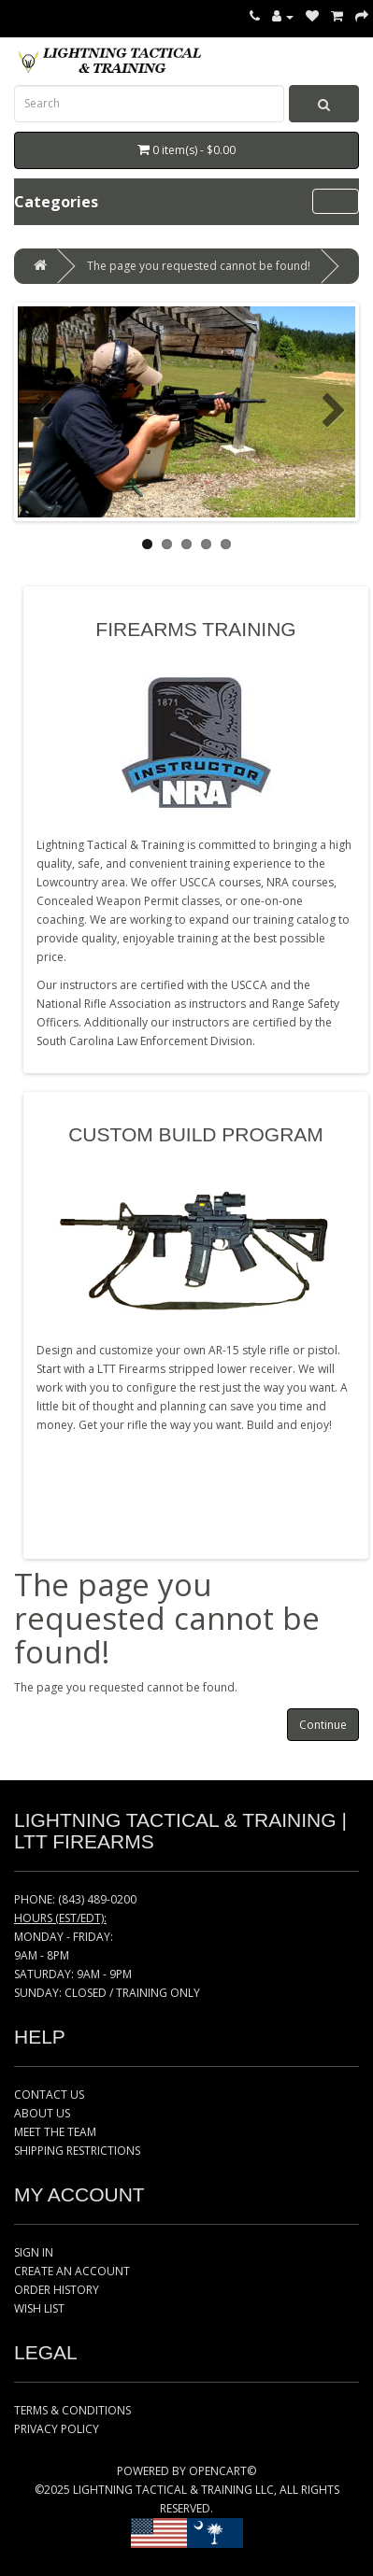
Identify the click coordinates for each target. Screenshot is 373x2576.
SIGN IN (33, 2252)
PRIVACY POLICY (56, 2429)
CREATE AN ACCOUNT (72, 2271)
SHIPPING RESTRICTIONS (77, 2150)
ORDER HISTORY (56, 2290)
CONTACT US (49, 2094)
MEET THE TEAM (55, 2132)
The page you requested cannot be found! (198, 266)
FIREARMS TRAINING (195, 629)
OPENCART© (222, 2471)
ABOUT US (42, 2113)
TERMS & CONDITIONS (72, 2410)
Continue (323, 1725)
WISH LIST (39, 2308)
